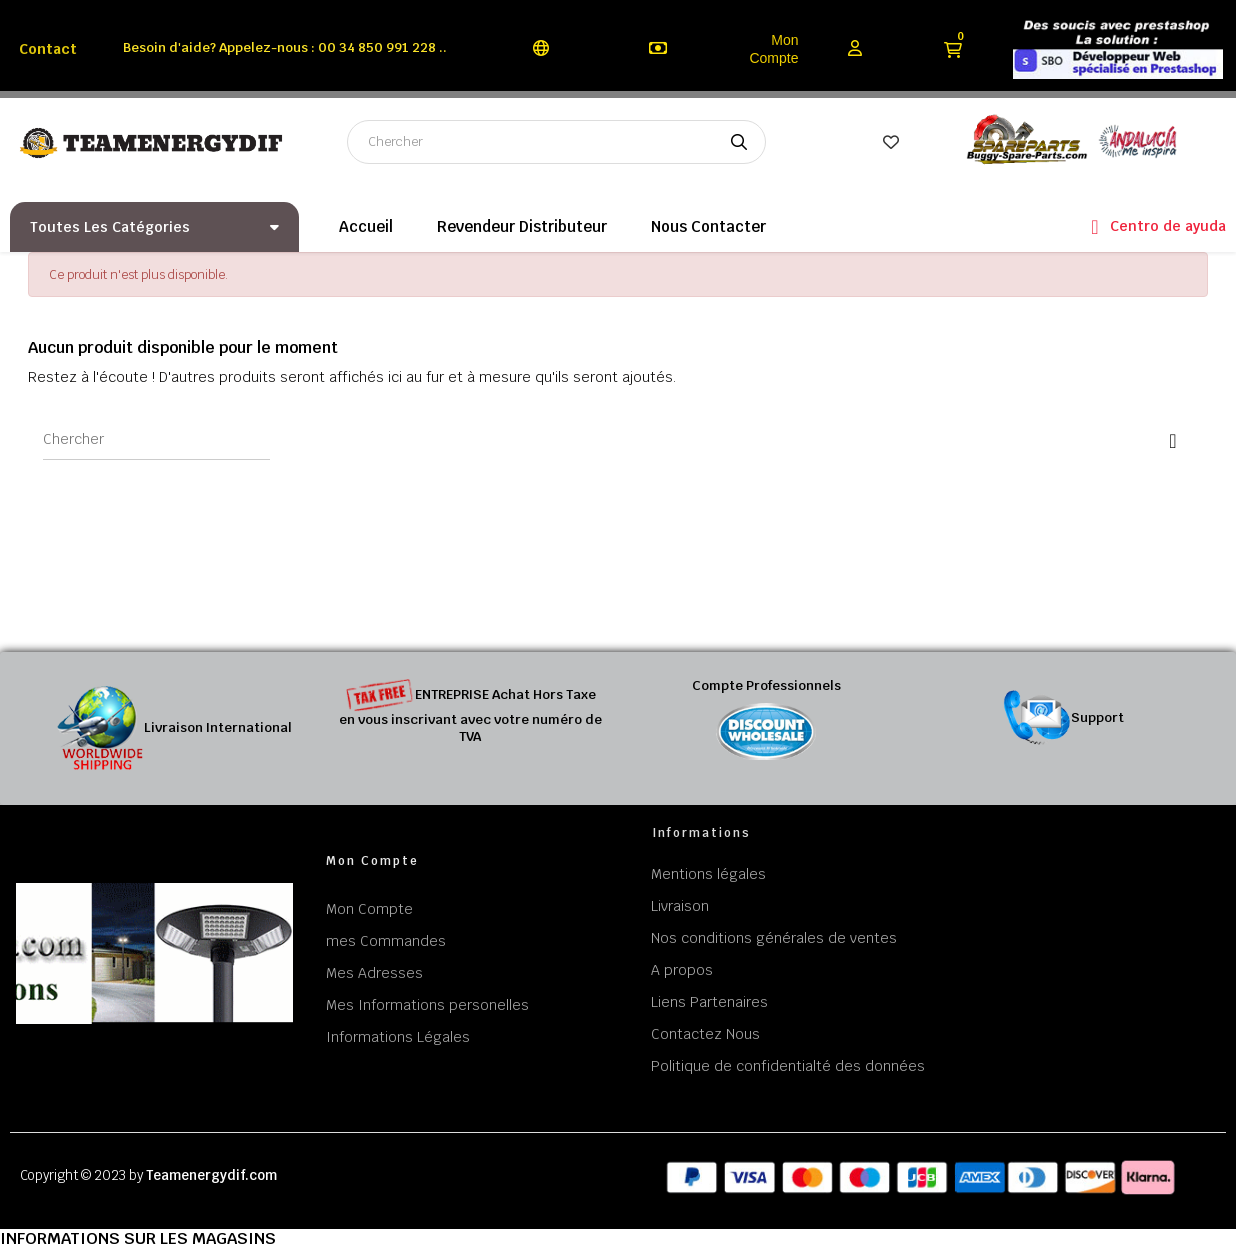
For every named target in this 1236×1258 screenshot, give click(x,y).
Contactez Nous (705, 1034)
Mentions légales (708, 874)
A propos (682, 970)
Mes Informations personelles (427, 1005)
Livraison (680, 906)
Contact (48, 49)
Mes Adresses (374, 973)
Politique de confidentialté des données (788, 1066)
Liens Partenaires (709, 1002)
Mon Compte (773, 49)
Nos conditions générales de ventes (774, 938)
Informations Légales (398, 1037)
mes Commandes (386, 941)
